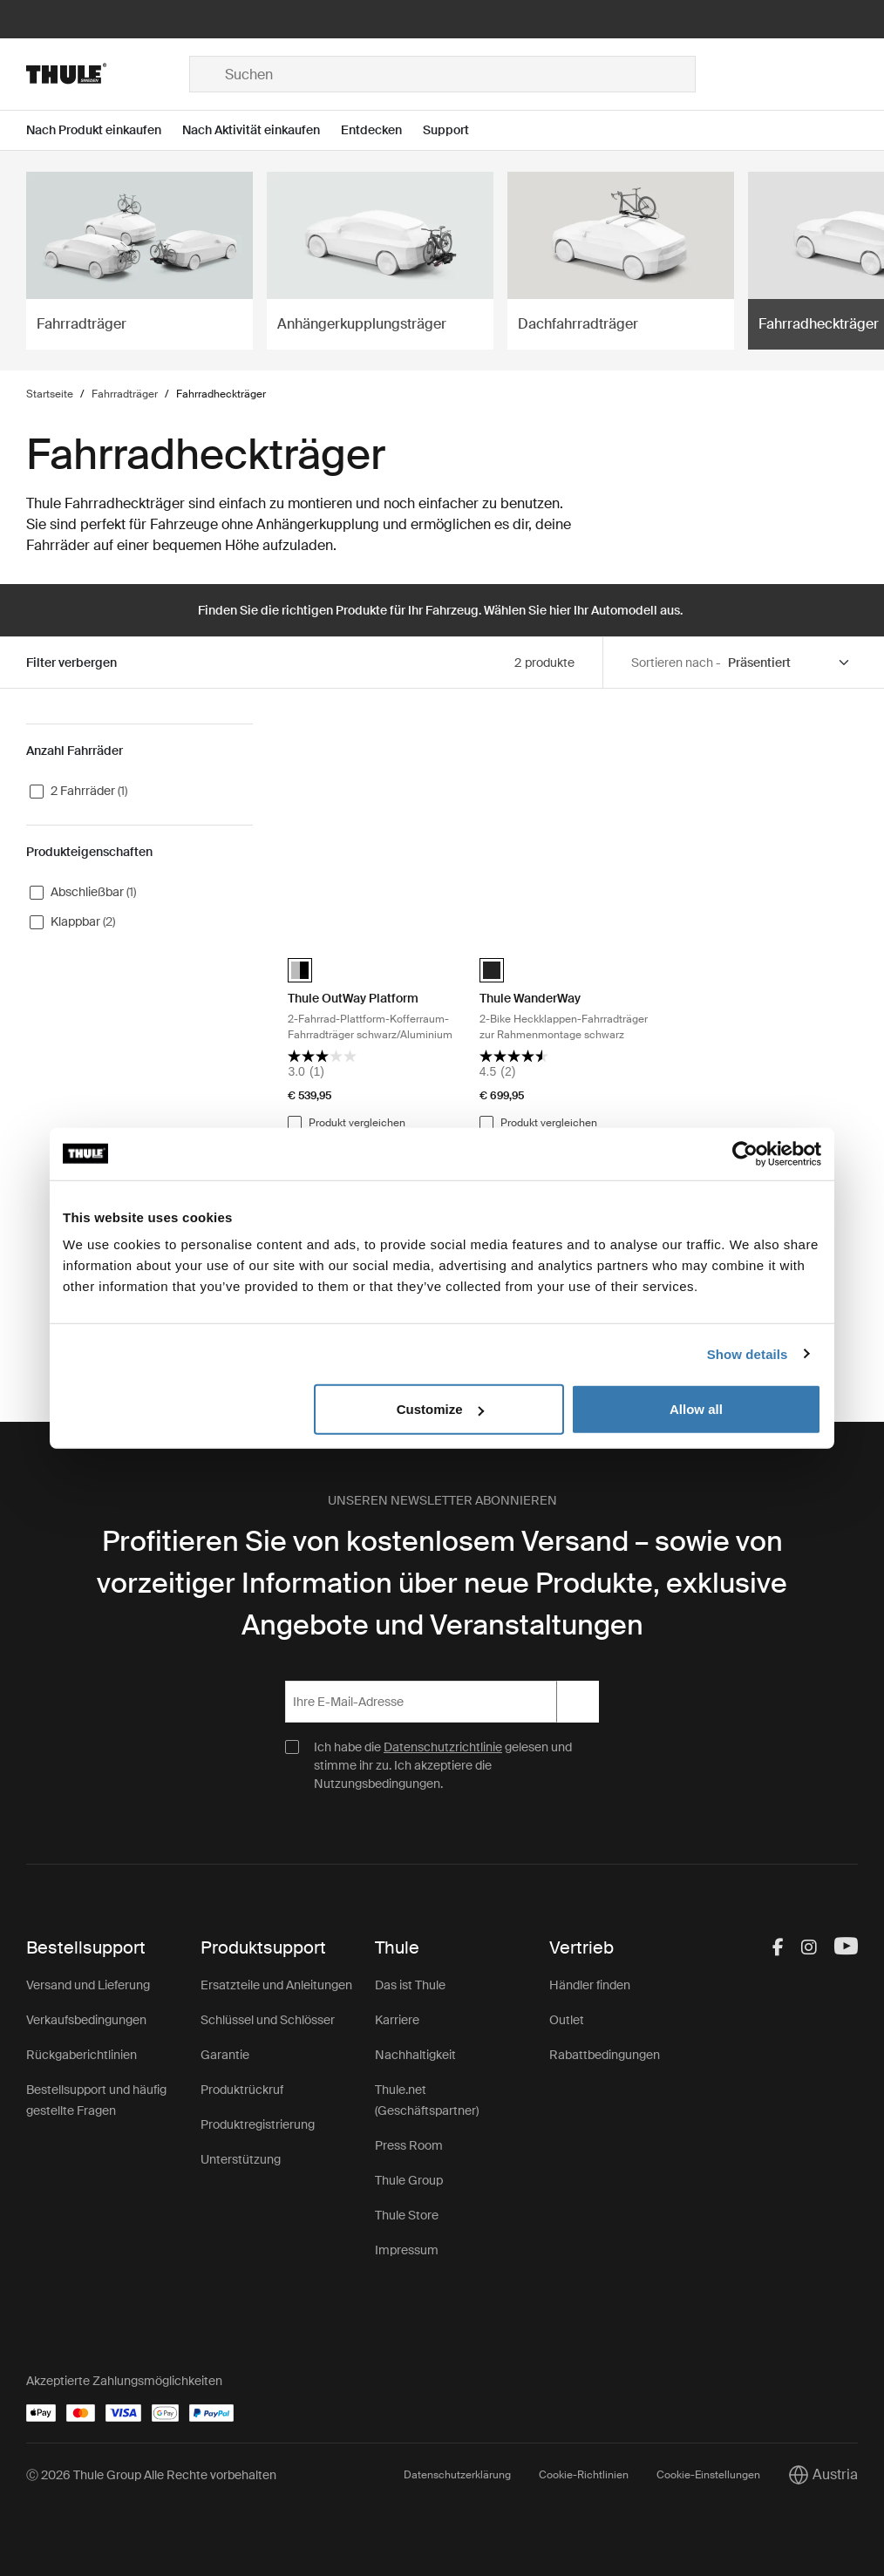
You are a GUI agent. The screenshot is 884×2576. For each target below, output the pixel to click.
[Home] (107, 74)
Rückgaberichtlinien (81, 2055)
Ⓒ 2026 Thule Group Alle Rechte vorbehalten (151, 2475)
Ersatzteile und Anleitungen (276, 1985)
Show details (747, 1353)
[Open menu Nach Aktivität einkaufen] (261, 130)
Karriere (397, 2020)
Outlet (566, 2020)
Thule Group (409, 2180)
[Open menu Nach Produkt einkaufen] (104, 130)
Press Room (409, 2145)
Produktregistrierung (258, 2124)
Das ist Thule (410, 1985)
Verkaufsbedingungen (86, 2020)
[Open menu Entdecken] (382, 130)
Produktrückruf (242, 2089)
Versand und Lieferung (88, 1985)
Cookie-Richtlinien (584, 2475)
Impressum (407, 2250)
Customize (440, 1409)
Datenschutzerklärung (457, 2475)
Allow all (696, 1409)
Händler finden (589, 1985)
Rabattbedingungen (604, 2055)
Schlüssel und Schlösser (268, 2020)
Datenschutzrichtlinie (443, 1747)
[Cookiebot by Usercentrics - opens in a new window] (745, 1153)
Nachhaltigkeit (415, 2055)
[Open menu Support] (456, 130)
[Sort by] (789, 663)
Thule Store (407, 2215)
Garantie (225, 2055)
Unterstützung (241, 2159)
